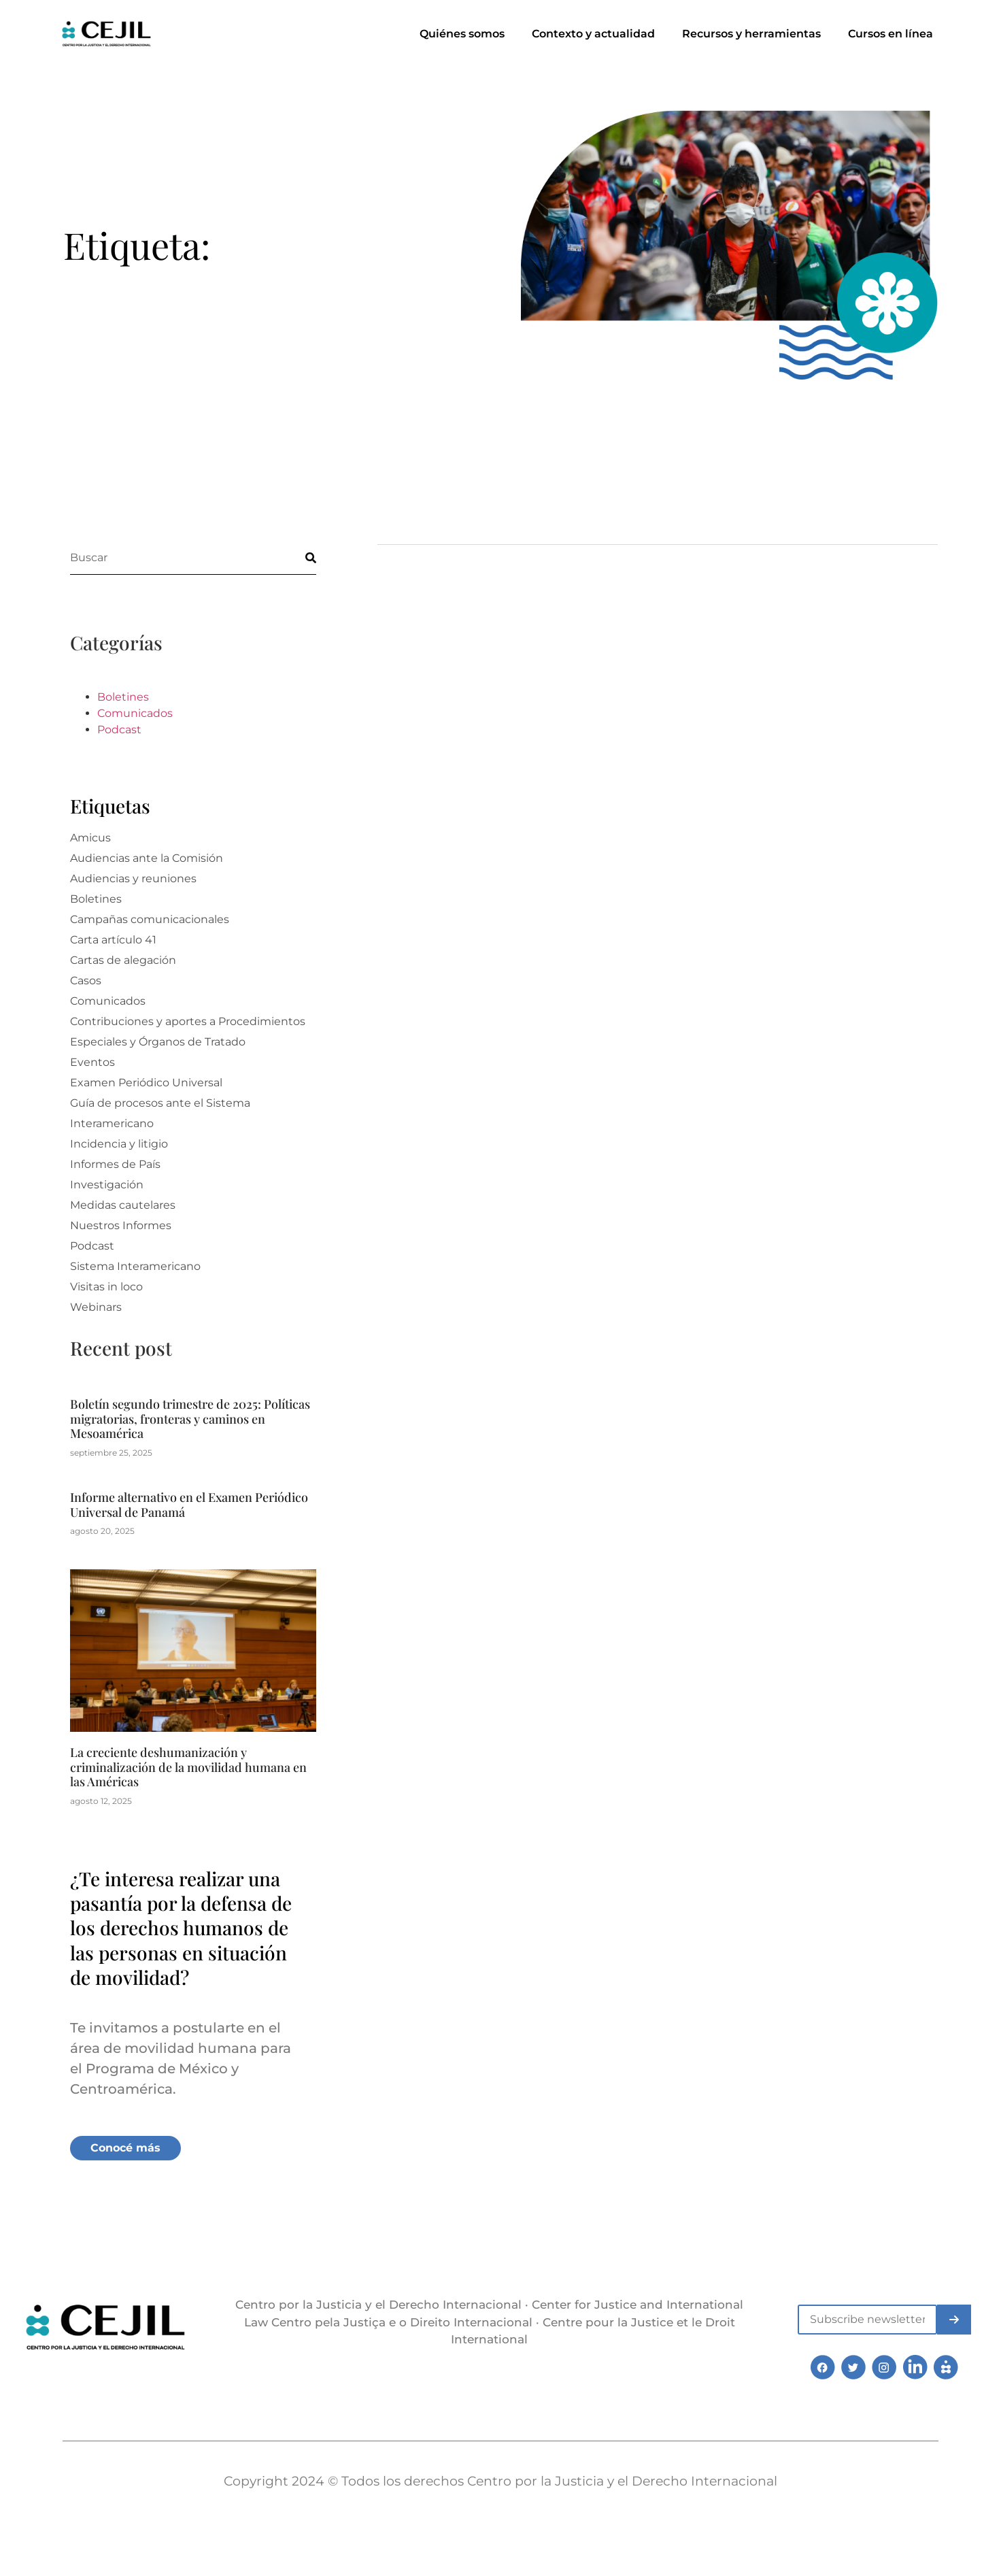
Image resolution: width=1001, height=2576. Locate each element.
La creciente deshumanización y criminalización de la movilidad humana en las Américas (188, 1767)
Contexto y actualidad (593, 33)
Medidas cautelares (122, 1205)
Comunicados (135, 713)
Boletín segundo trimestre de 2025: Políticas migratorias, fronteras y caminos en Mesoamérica (190, 1418)
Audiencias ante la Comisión (146, 858)
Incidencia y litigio (119, 1143)
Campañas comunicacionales (149, 919)
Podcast (119, 729)
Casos (85, 980)
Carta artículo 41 (113, 939)
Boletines (123, 696)
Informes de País (115, 1164)
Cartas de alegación (123, 960)
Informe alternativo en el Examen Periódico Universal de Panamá (189, 1504)
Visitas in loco (106, 1286)
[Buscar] (299, 557)
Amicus (90, 837)
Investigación (106, 1184)
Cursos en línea (890, 33)
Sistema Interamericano (135, 1266)
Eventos (92, 1062)
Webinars (96, 1307)
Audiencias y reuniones (133, 878)
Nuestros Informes (120, 1225)
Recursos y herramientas (751, 33)
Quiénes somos (462, 33)
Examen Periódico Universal (146, 1082)
